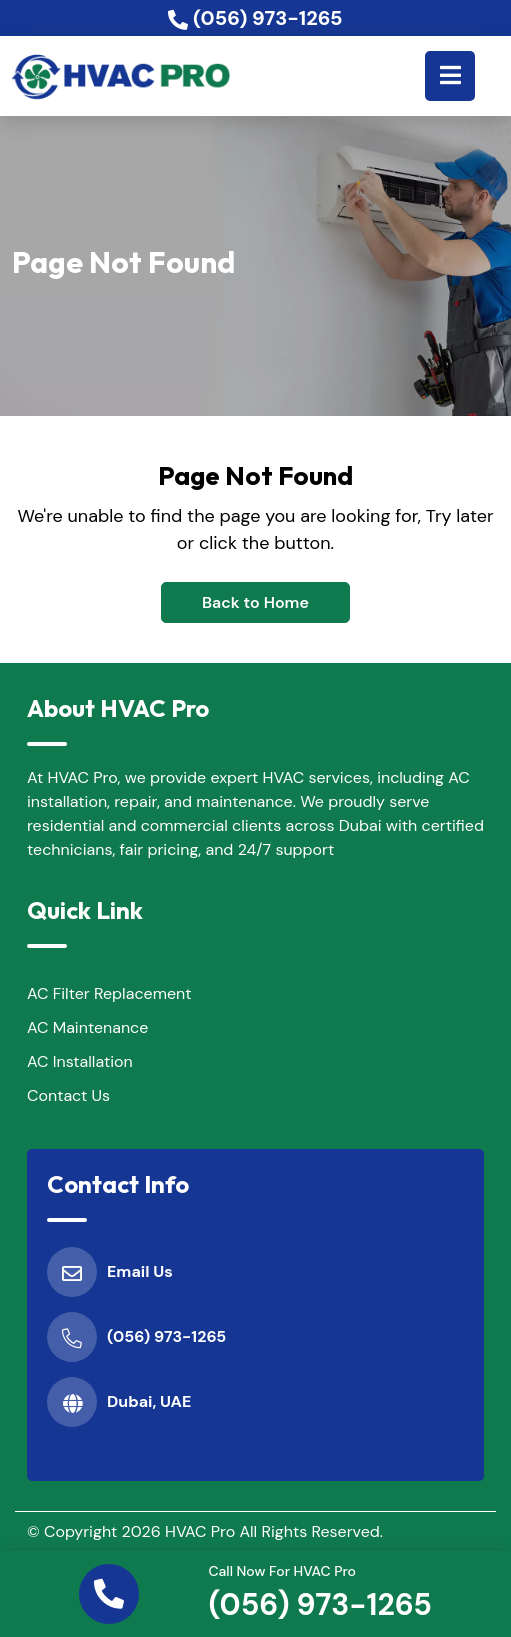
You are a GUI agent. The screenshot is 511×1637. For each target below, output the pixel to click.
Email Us (140, 1271)
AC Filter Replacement (109, 993)
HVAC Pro (200, 1531)
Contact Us (68, 1095)
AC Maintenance (87, 1027)
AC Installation (80, 1061)
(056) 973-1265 (319, 1604)
